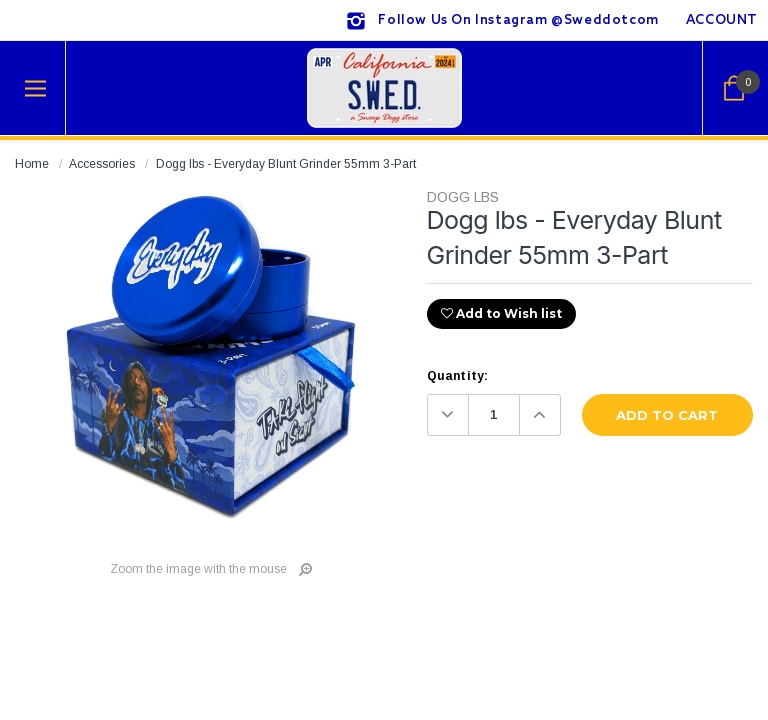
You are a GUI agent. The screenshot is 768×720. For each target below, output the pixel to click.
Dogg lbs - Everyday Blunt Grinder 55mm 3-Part (286, 164)
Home (32, 164)
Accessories (102, 164)
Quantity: (458, 376)
